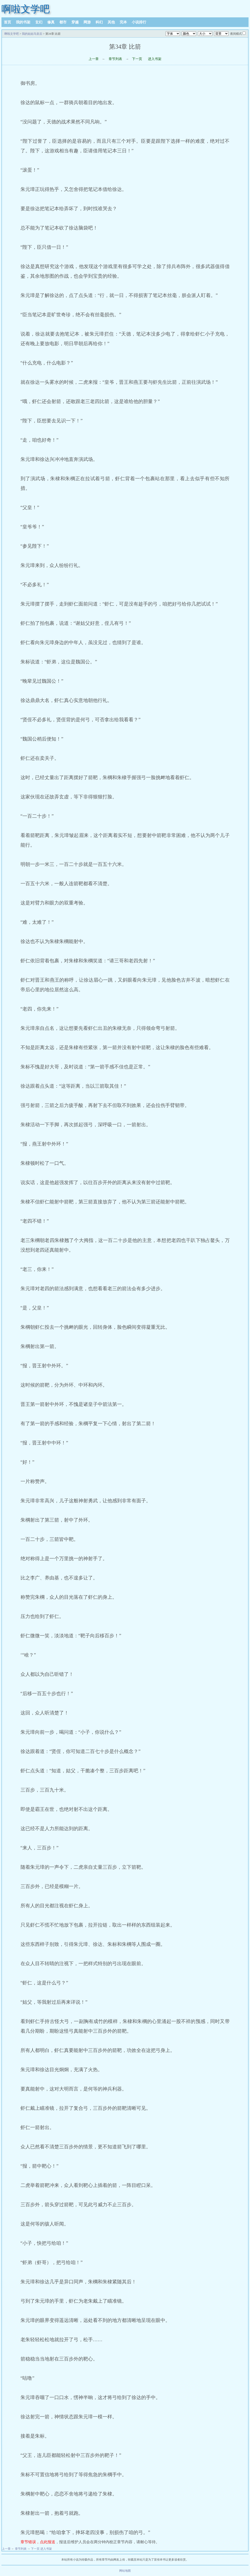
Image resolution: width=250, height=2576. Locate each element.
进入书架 (154, 59)
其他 (111, 22)
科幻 (99, 22)
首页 (7, 22)
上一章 (94, 59)
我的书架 (23, 22)
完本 (123, 22)
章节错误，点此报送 (38, 2542)
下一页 (137, 59)
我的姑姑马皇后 (32, 33)
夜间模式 (236, 33)
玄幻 (38, 22)
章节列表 (115, 59)
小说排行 (139, 22)
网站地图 (125, 2570)
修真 (51, 22)
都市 (63, 22)
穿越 (75, 22)
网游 (87, 22)
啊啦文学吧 (25, 9)
